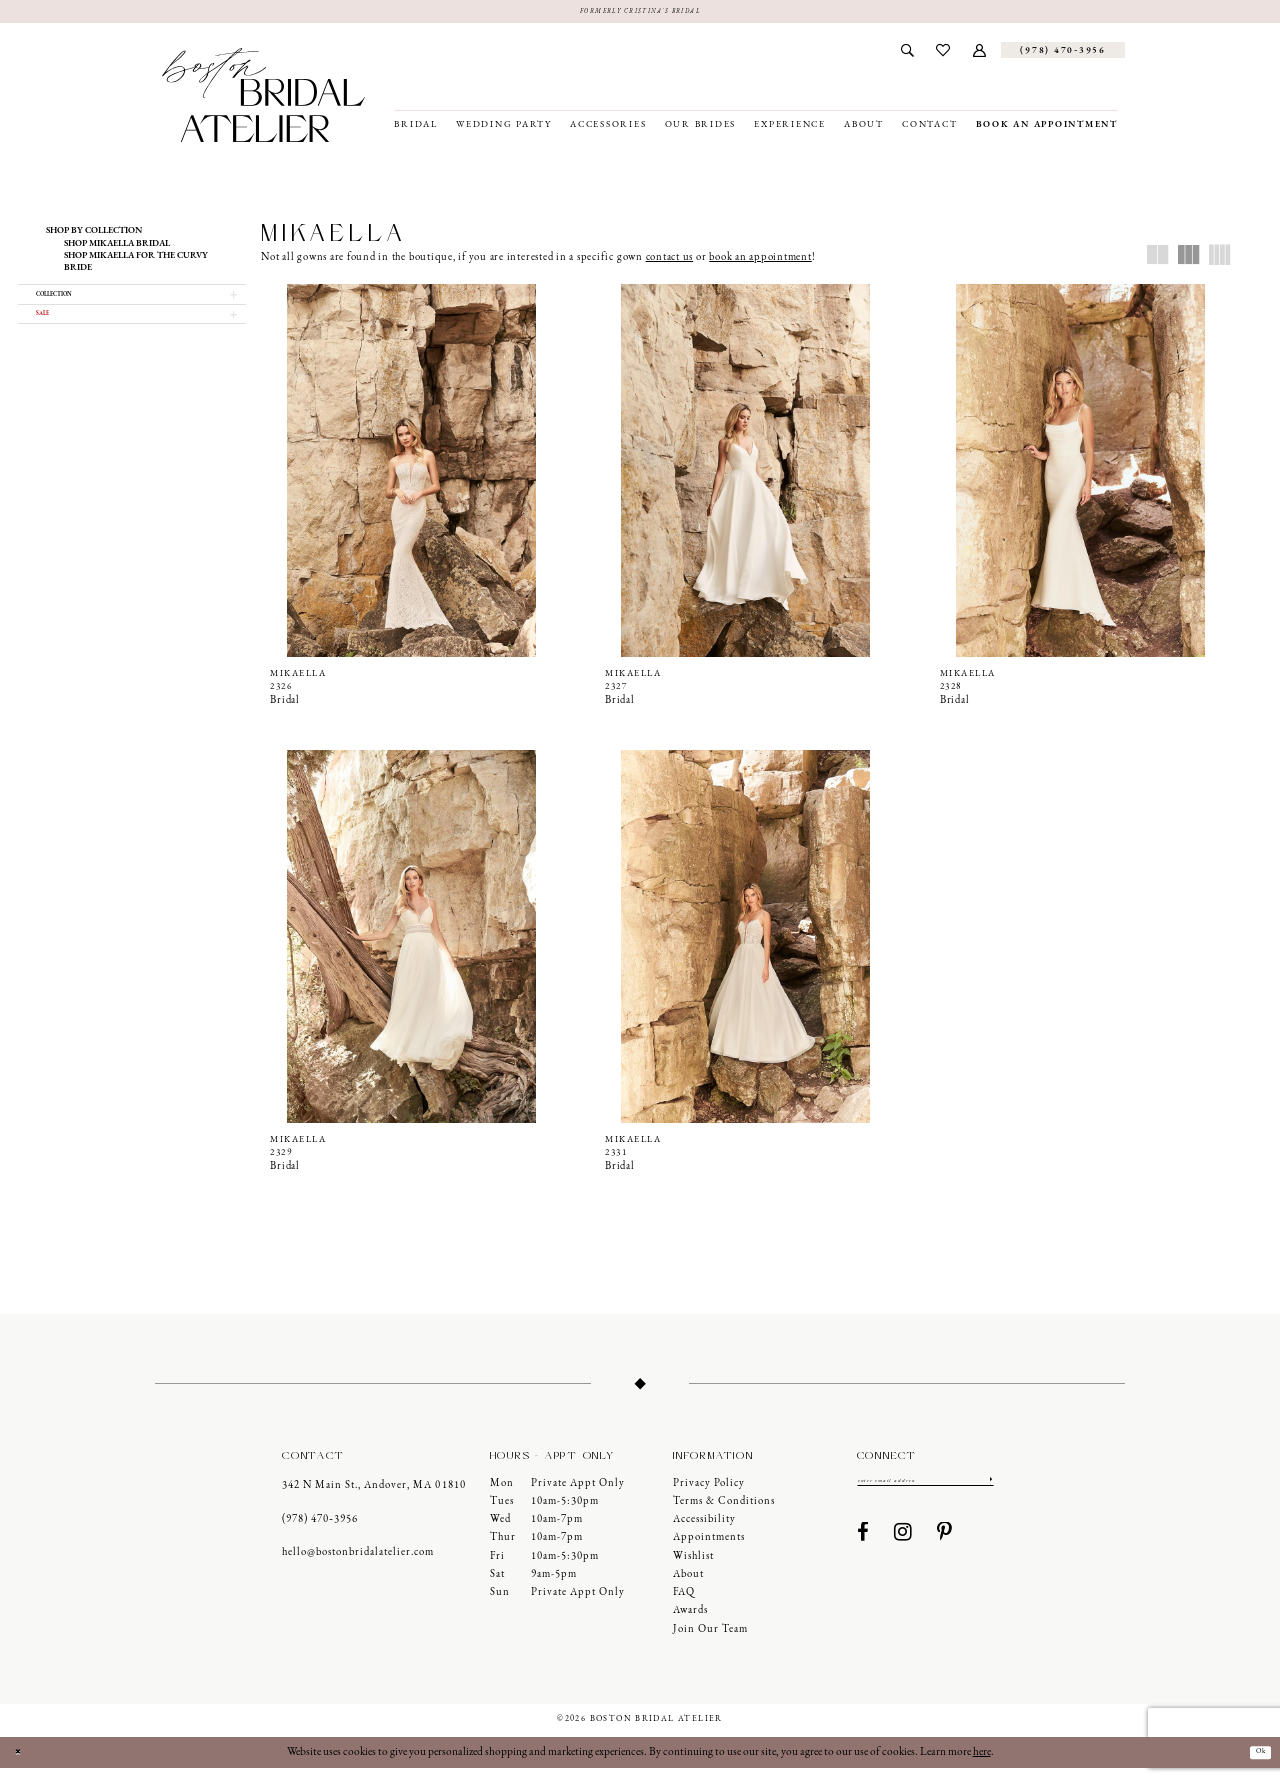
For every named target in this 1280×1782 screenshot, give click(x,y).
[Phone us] (1063, 55)
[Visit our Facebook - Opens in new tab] (863, 1552)
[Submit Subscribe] (989, 1496)
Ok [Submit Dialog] (1254, 1766)
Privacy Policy (709, 1496)
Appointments (709, 1551)
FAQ (684, 1606)
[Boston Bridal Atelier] (263, 100)
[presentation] (411, 475)
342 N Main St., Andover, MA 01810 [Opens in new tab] (373, 1499)
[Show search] (907, 55)
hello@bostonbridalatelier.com (358, 1566)
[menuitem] (907, 55)
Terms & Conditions (724, 1514)
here (982, 1765)
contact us (670, 262)
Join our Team (710, 1642)
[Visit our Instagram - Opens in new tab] (903, 1552)
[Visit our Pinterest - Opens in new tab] (945, 1552)
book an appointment (760, 262)
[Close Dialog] (23, 1766)
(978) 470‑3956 (320, 1532)
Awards (690, 1624)
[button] (980, 55)
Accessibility (704, 1533)
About (688, 1588)
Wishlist (693, 1569)
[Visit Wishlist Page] (943, 55)
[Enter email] (926, 1496)
